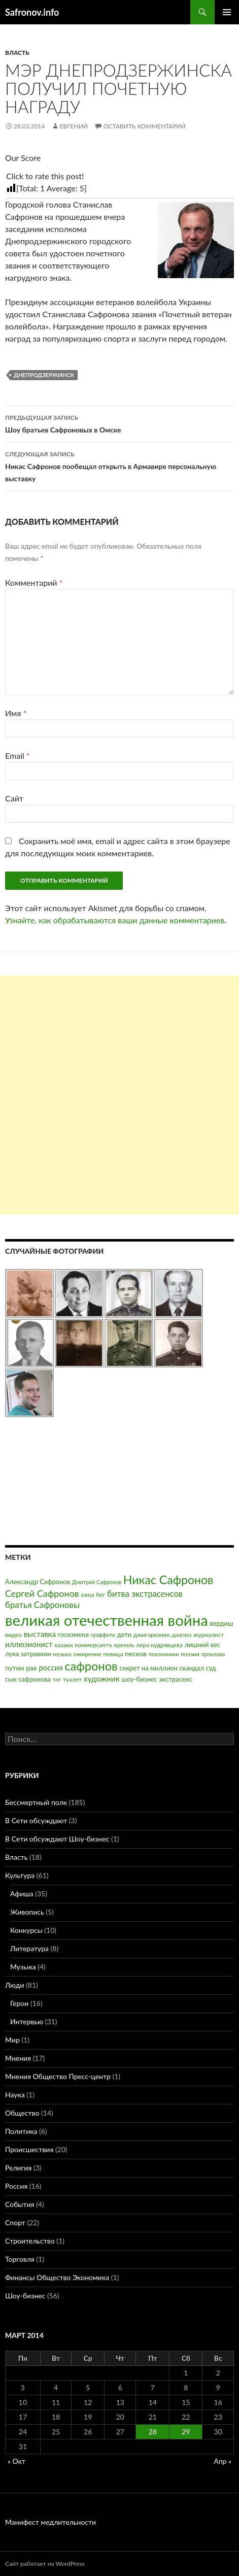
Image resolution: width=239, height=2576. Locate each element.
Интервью (26, 2021)
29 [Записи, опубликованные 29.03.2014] (186, 2431)
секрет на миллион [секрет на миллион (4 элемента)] (148, 1668)
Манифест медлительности (50, 2522)
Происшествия (29, 2149)
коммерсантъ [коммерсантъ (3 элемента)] (93, 1645)
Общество (22, 2113)
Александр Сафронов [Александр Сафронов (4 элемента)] (37, 1582)
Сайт (14, 798)
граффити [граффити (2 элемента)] (103, 1634)
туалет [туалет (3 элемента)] (72, 1679)
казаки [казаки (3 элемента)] (63, 1645)
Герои (19, 2003)
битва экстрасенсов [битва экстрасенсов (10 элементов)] (145, 1594)
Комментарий (33, 582)
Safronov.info (32, 12)
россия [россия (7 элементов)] (50, 1667)
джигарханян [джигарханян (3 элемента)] (151, 1634)
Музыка (23, 1966)
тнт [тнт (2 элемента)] (57, 1679)
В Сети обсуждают (36, 1820)
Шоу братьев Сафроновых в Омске (119, 423)
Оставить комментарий (145, 126)
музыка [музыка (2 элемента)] (62, 1654)
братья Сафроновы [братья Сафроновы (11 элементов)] (42, 1604)
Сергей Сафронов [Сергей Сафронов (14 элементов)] (42, 1593)
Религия (18, 2167)
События (19, 2204)
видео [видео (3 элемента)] (13, 1634)
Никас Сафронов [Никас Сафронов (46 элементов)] (168, 1580)
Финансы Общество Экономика (57, 2277)
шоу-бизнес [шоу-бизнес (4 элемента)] (139, 1679)
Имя (15, 713)
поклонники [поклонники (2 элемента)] (164, 1654)
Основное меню (227, 12)
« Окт (16, 2461)
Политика (21, 2131)
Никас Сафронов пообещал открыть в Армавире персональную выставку (119, 465)
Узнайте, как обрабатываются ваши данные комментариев (114, 920)
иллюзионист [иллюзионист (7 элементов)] (29, 1644)
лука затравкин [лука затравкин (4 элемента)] (28, 1654)
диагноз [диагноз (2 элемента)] (181, 1634)
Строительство (30, 2240)
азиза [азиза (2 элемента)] (87, 1594)
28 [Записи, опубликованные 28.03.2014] (153, 2431)
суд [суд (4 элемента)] (211, 1668)
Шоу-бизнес (25, 2295)
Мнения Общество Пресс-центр (58, 2076)
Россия (16, 2186)
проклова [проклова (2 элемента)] (213, 1654)
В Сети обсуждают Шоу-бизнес (57, 1838)
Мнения (18, 2058)
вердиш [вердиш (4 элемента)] (221, 1623)
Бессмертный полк (36, 1802)
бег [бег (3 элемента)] (100, 1594)
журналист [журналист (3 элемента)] (208, 1634)
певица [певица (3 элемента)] (113, 1654)
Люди (14, 1985)
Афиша (21, 1893)
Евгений (73, 126)
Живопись (27, 1912)
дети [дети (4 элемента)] (124, 1634)
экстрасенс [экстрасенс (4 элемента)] (175, 1679)
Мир (12, 2039)
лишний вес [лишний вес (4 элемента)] (203, 1645)
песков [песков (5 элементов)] (136, 1653)
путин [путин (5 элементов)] (14, 1667)
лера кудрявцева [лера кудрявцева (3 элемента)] (159, 1645)
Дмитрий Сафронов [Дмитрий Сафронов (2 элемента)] (97, 1582)
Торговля (20, 2259)
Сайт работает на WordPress (45, 2563)
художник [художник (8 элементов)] (102, 1678)
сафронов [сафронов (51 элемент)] (91, 1666)
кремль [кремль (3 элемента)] (124, 1645)
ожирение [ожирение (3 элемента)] (87, 1654)
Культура (20, 1875)
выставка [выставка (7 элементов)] (40, 1633)
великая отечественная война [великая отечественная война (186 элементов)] (106, 1620)
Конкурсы (26, 1930)
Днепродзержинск (44, 375)
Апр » (222, 2461)
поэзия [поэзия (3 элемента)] (190, 1654)
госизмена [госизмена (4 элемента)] (73, 1634)
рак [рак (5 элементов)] (31, 1667)
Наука (15, 2094)
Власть (17, 52)
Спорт (15, 2222)
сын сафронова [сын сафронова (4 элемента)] (28, 1679)
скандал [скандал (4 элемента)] (191, 1668)
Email (17, 755)
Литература (29, 1948)
